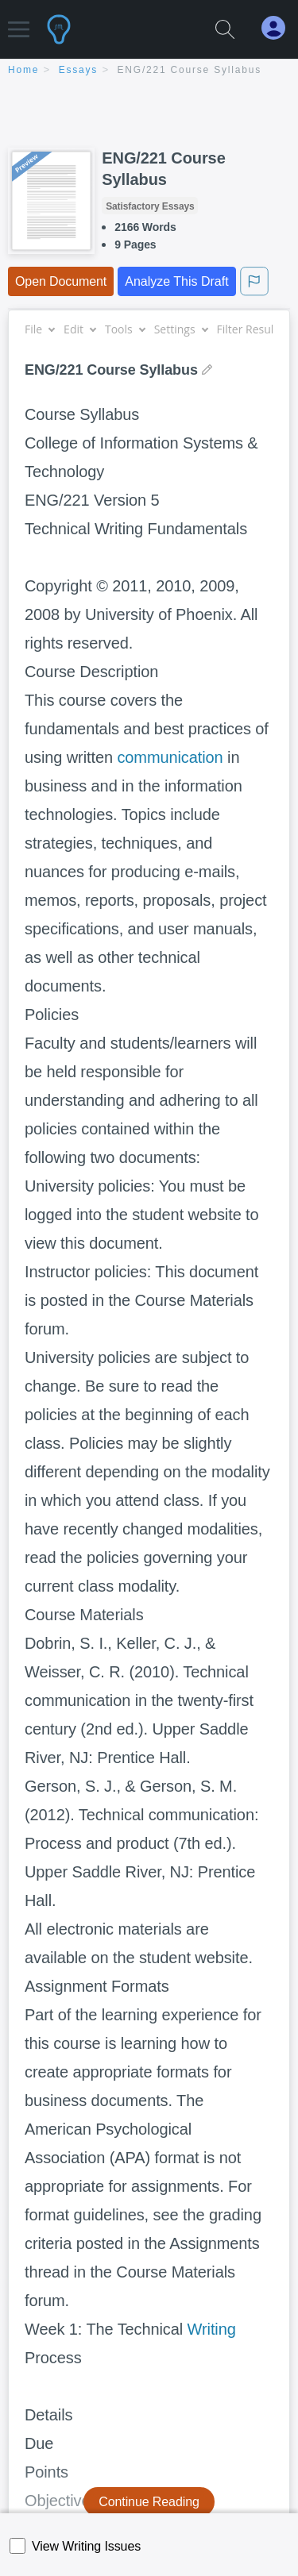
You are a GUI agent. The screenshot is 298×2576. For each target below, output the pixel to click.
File (39, 329)
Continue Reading (149, 2502)
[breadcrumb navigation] (149, 71)
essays (78, 69)
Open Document (60, 281)
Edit (79, 329)
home (23, 69)
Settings (180, 329)
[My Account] (279, 28)
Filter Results (256, 329)
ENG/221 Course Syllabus (189, 69)
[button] (18, 22)
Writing (212, 2329)
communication (170, 757)
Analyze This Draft (176, 281)
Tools (125, 329)
